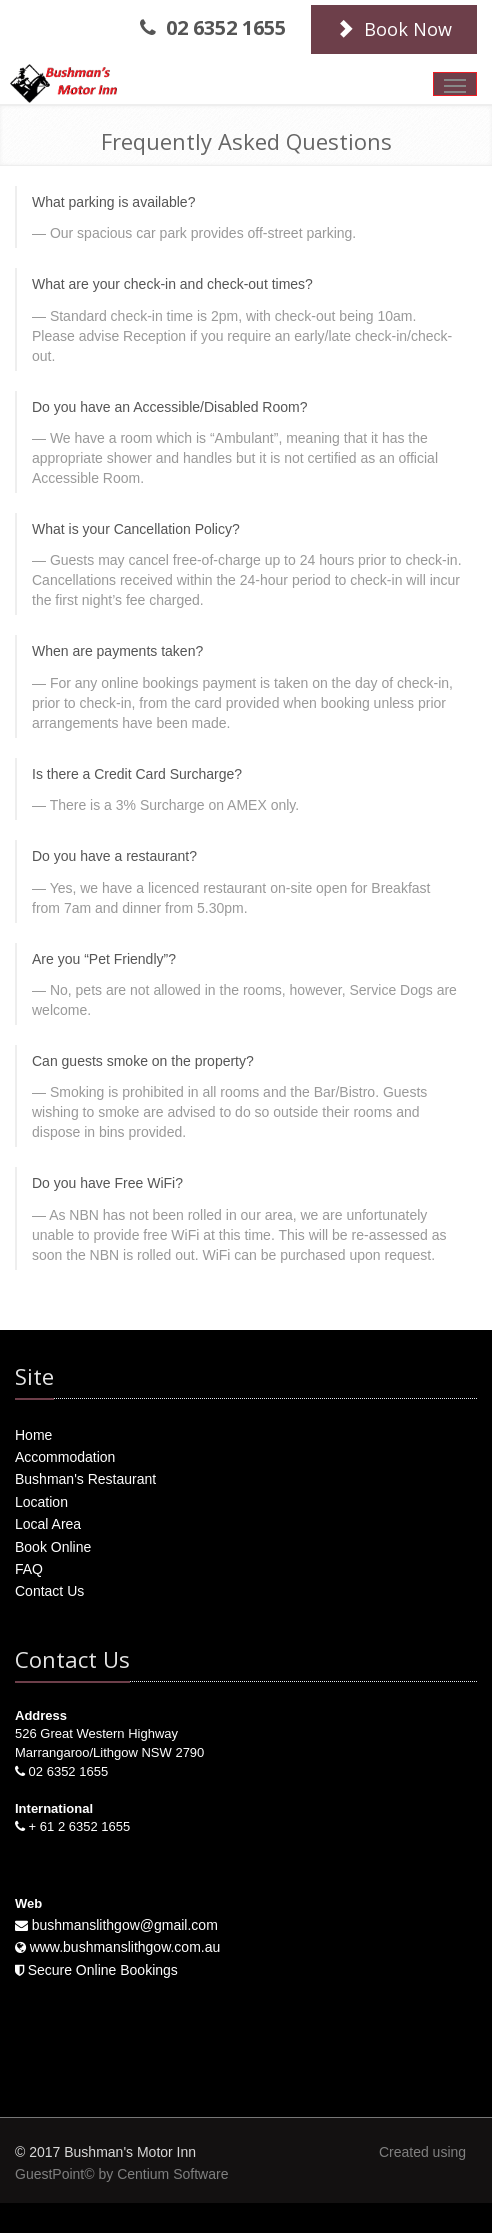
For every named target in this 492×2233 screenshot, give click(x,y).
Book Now (394, 29)
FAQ (29, 1569)
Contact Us (49, 1591)
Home (33, 1435)
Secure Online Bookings (103, 1970)
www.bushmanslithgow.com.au (125, 1947)
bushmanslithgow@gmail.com (125, 1925)
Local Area (48, 1524)
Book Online (53, 1547)
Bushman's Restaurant (85, 1479)
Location (41, 1502)
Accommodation (65, 1457)
